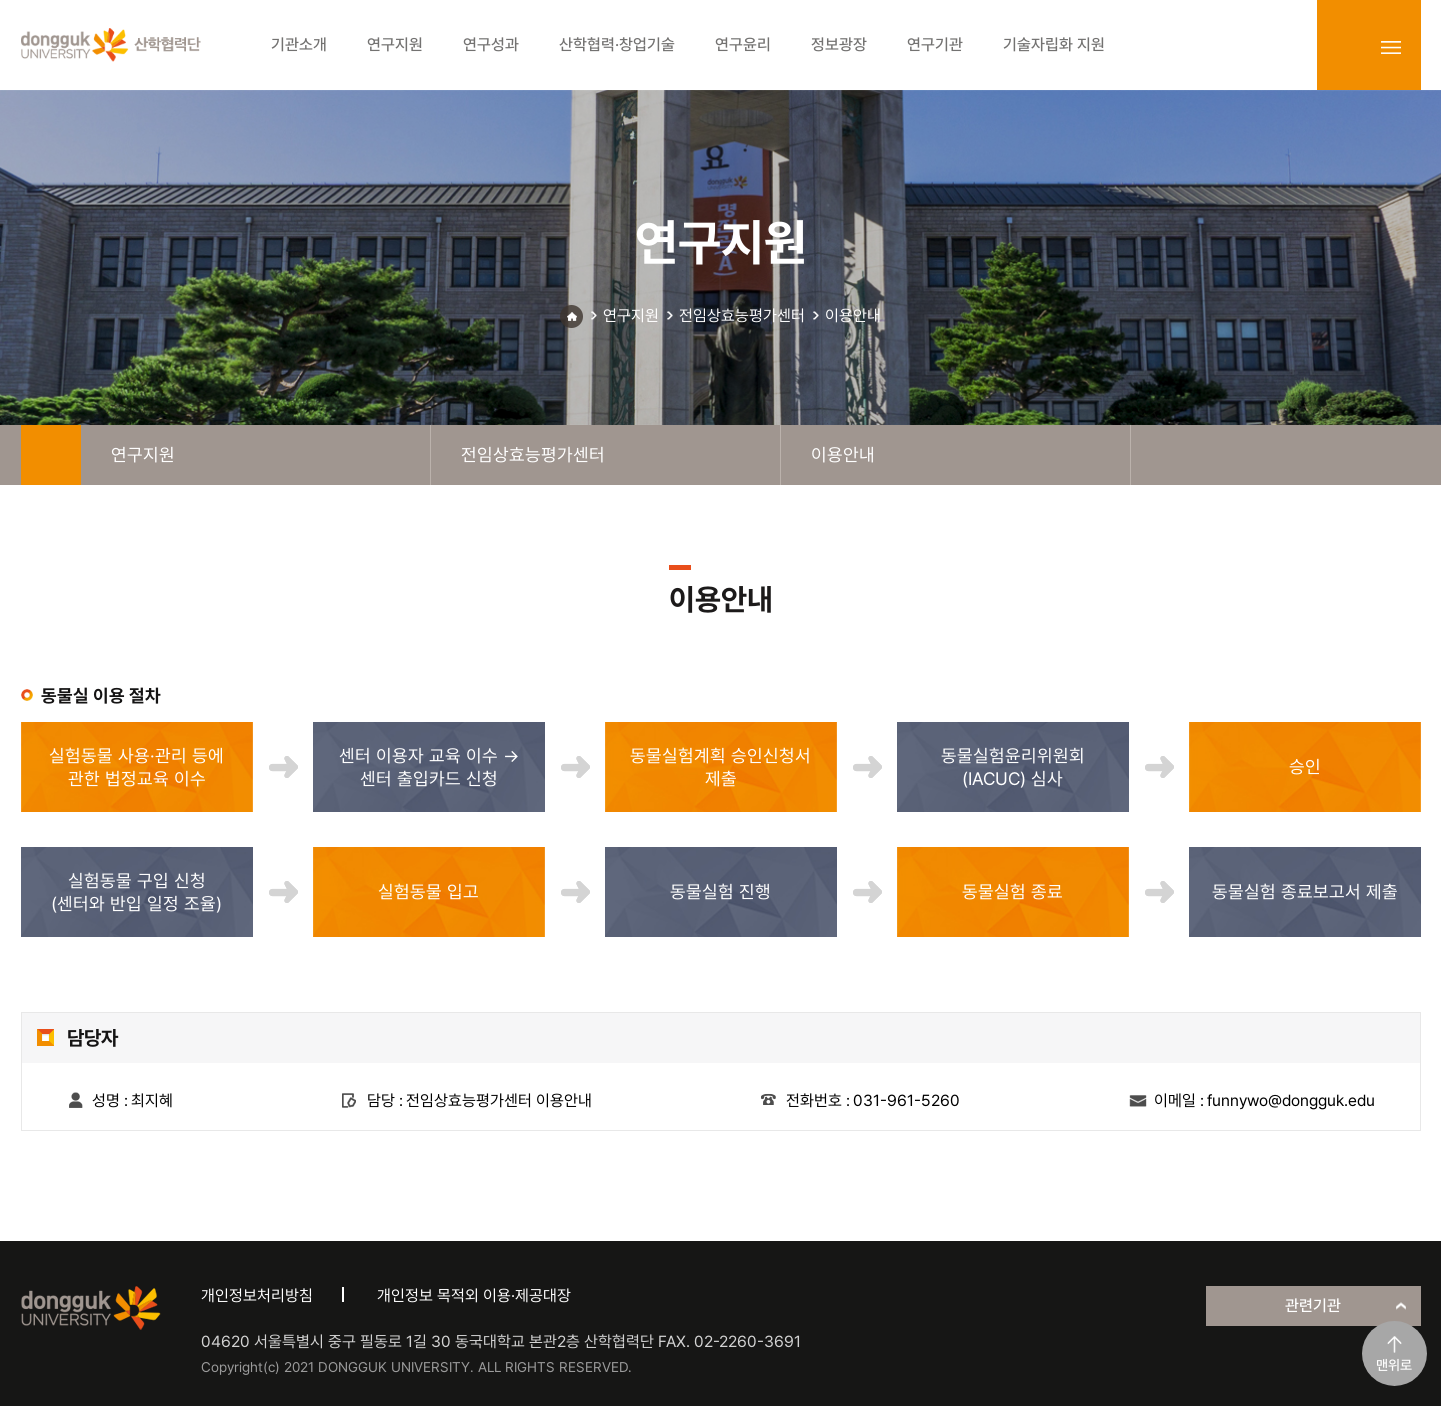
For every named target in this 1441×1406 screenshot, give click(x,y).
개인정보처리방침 (257, 1295)
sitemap (1391, 47)
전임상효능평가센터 (742, 315)
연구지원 (631, 315)
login (1347, 47)
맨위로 (1394, 1365)
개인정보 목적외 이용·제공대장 (474, 1295)
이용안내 (853, 315)
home (51, 455)
